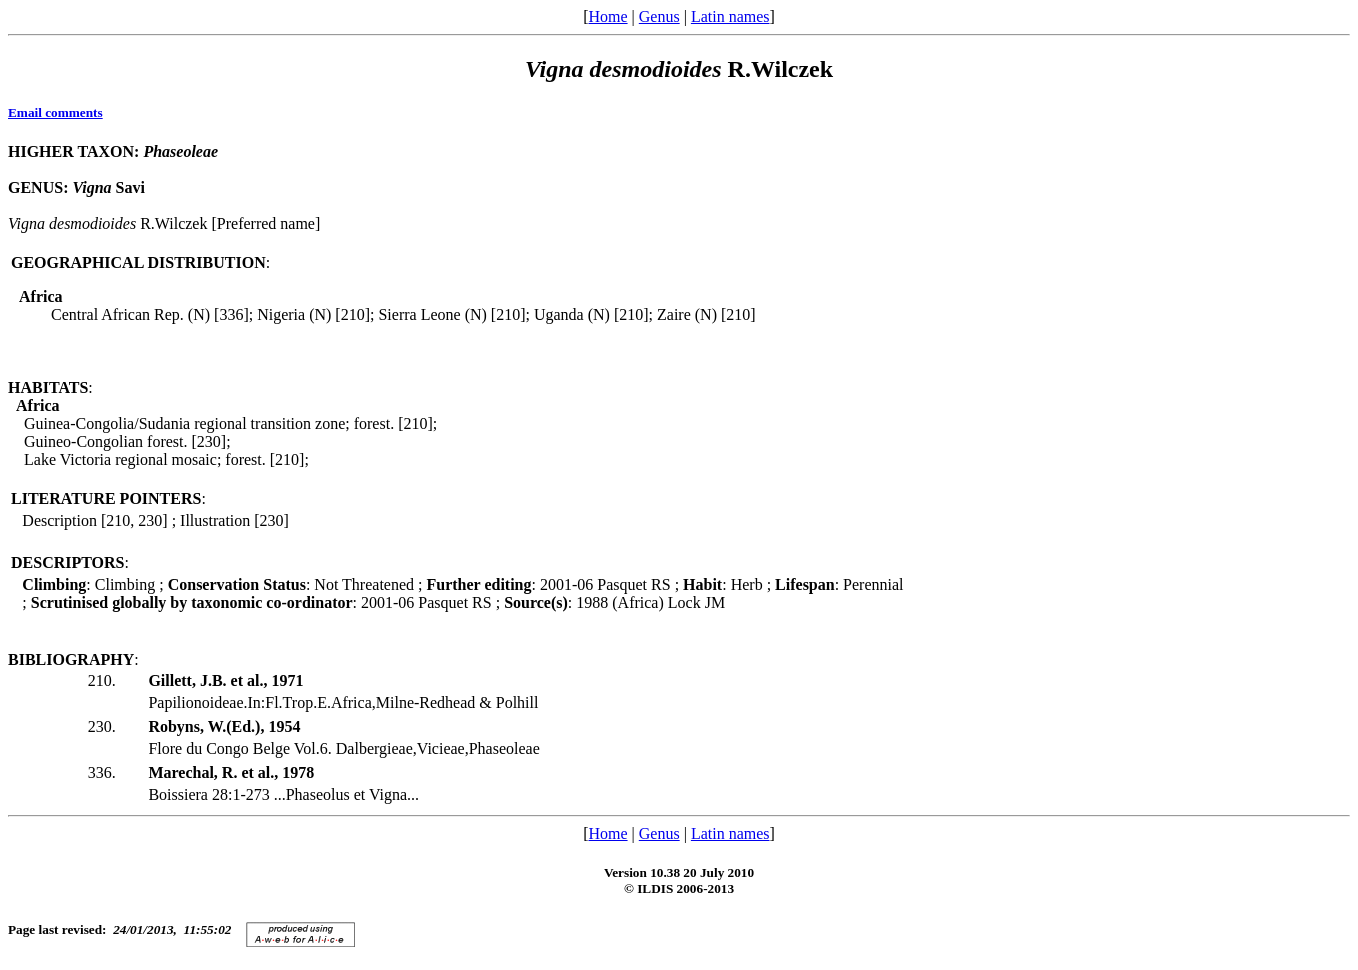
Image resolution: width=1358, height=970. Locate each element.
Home (607, 16)
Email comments (55, 112)
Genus (659, 16)
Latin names (730, 16)
